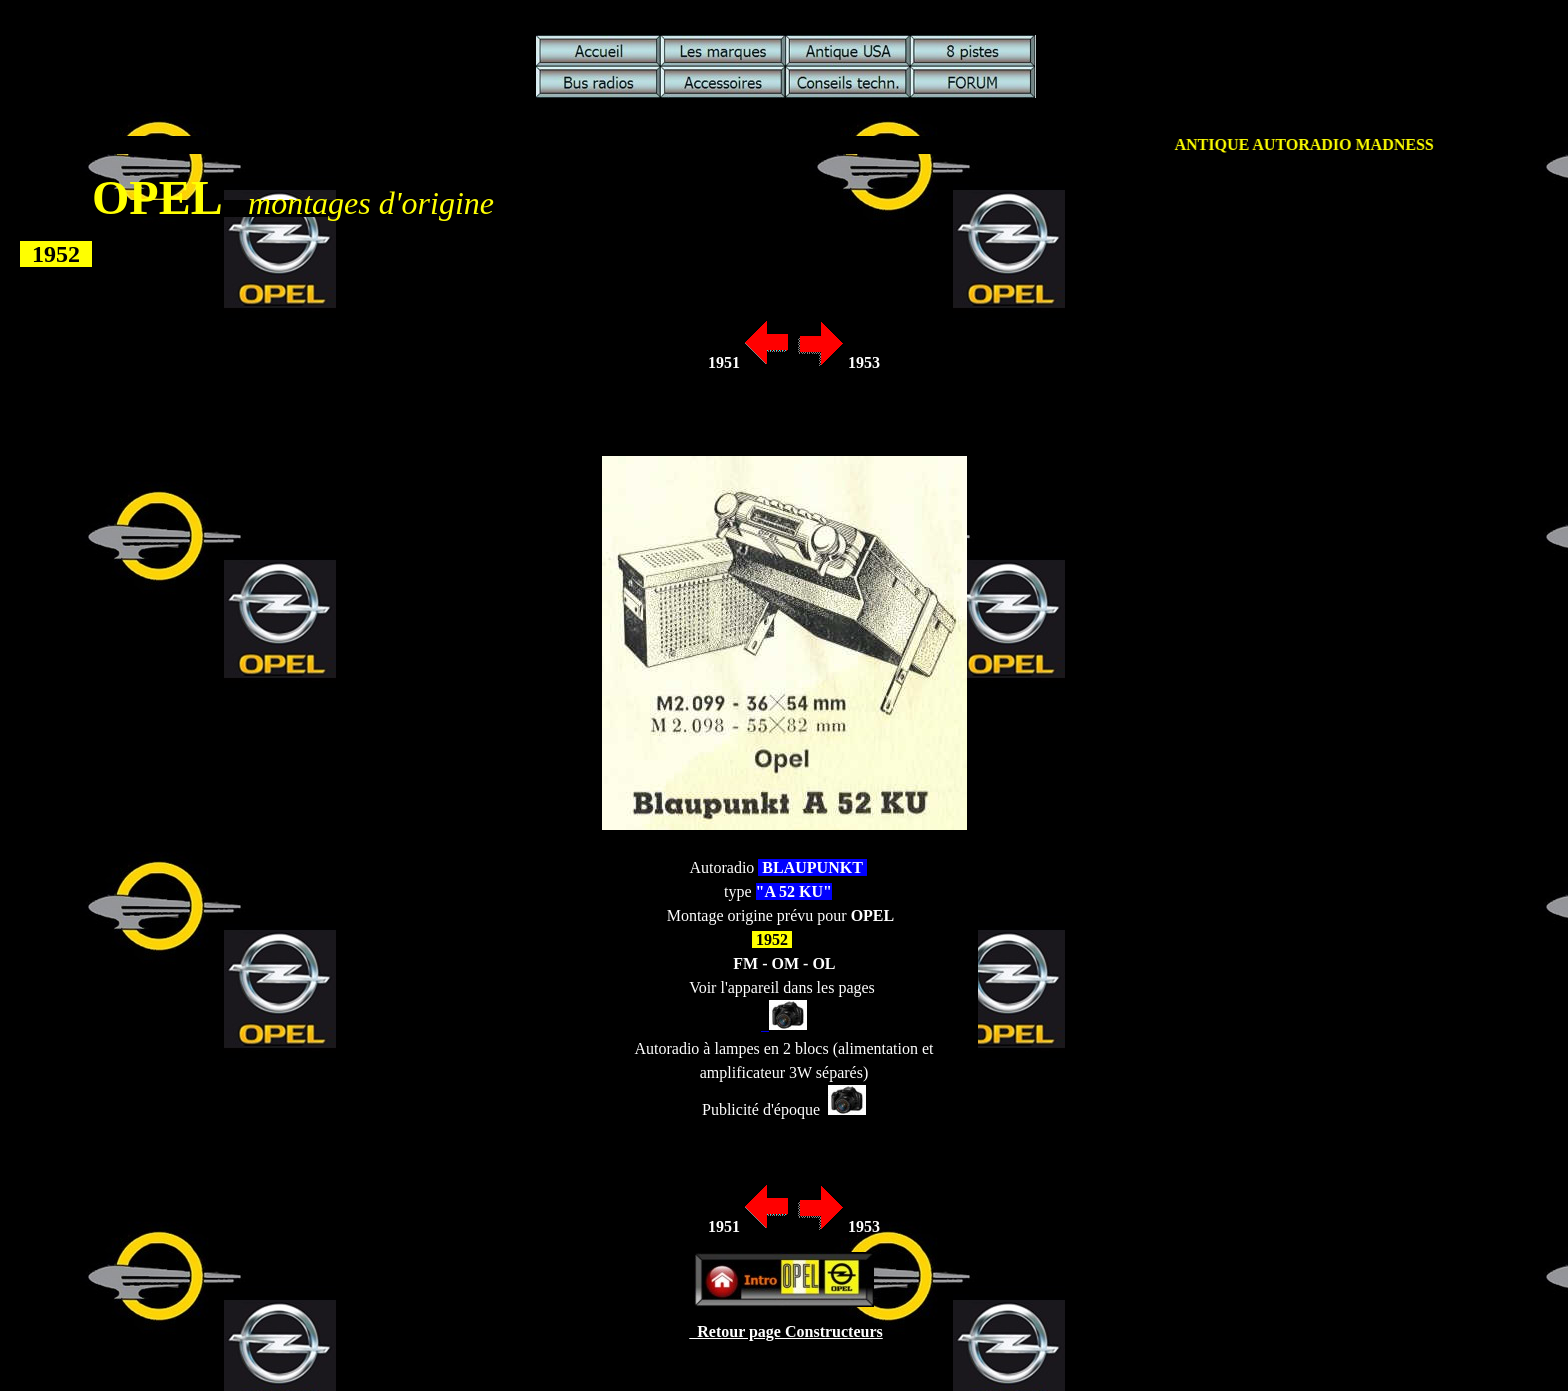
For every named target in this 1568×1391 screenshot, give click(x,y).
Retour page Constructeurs (785, 1331)
